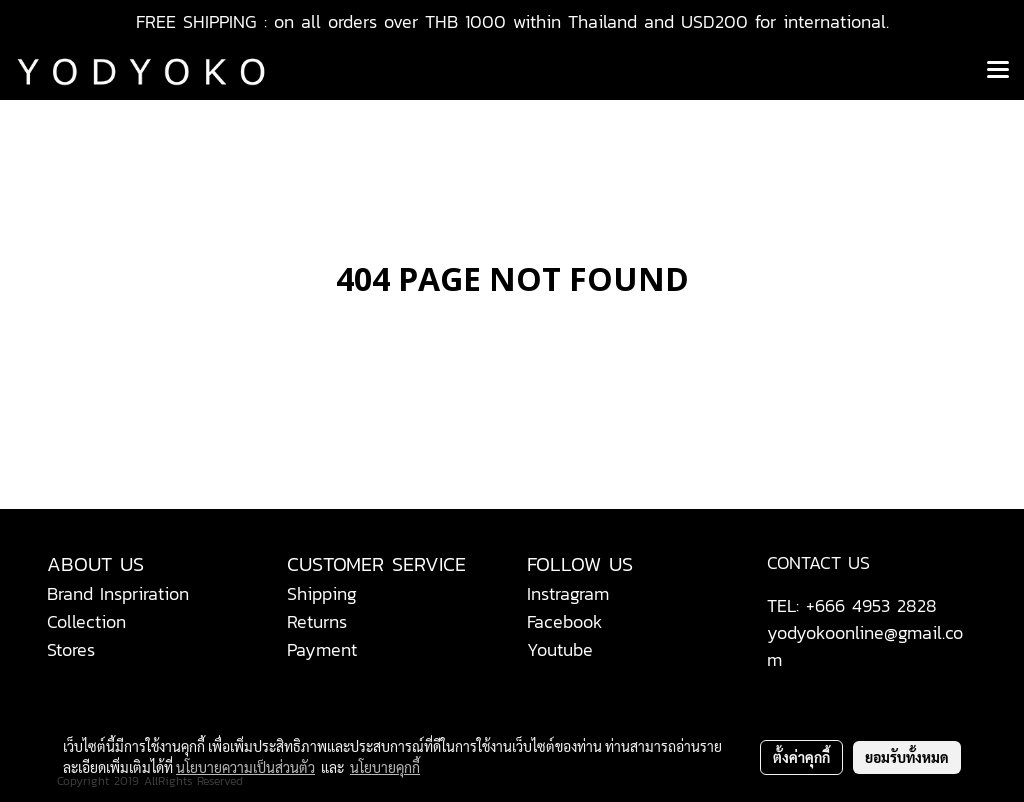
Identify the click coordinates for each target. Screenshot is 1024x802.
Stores (71, 649)
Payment (322, 649)
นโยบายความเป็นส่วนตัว (245, 767)
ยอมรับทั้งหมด (907, 757)
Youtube (560, 649)
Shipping (322, 593)
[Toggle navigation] (998, 71)
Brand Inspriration (118, 593)
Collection (86, 621)
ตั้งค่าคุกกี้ (801, 757)
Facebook (565, 621)
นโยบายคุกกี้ (385, 767)
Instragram (568, 593)
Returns (317, 621)
